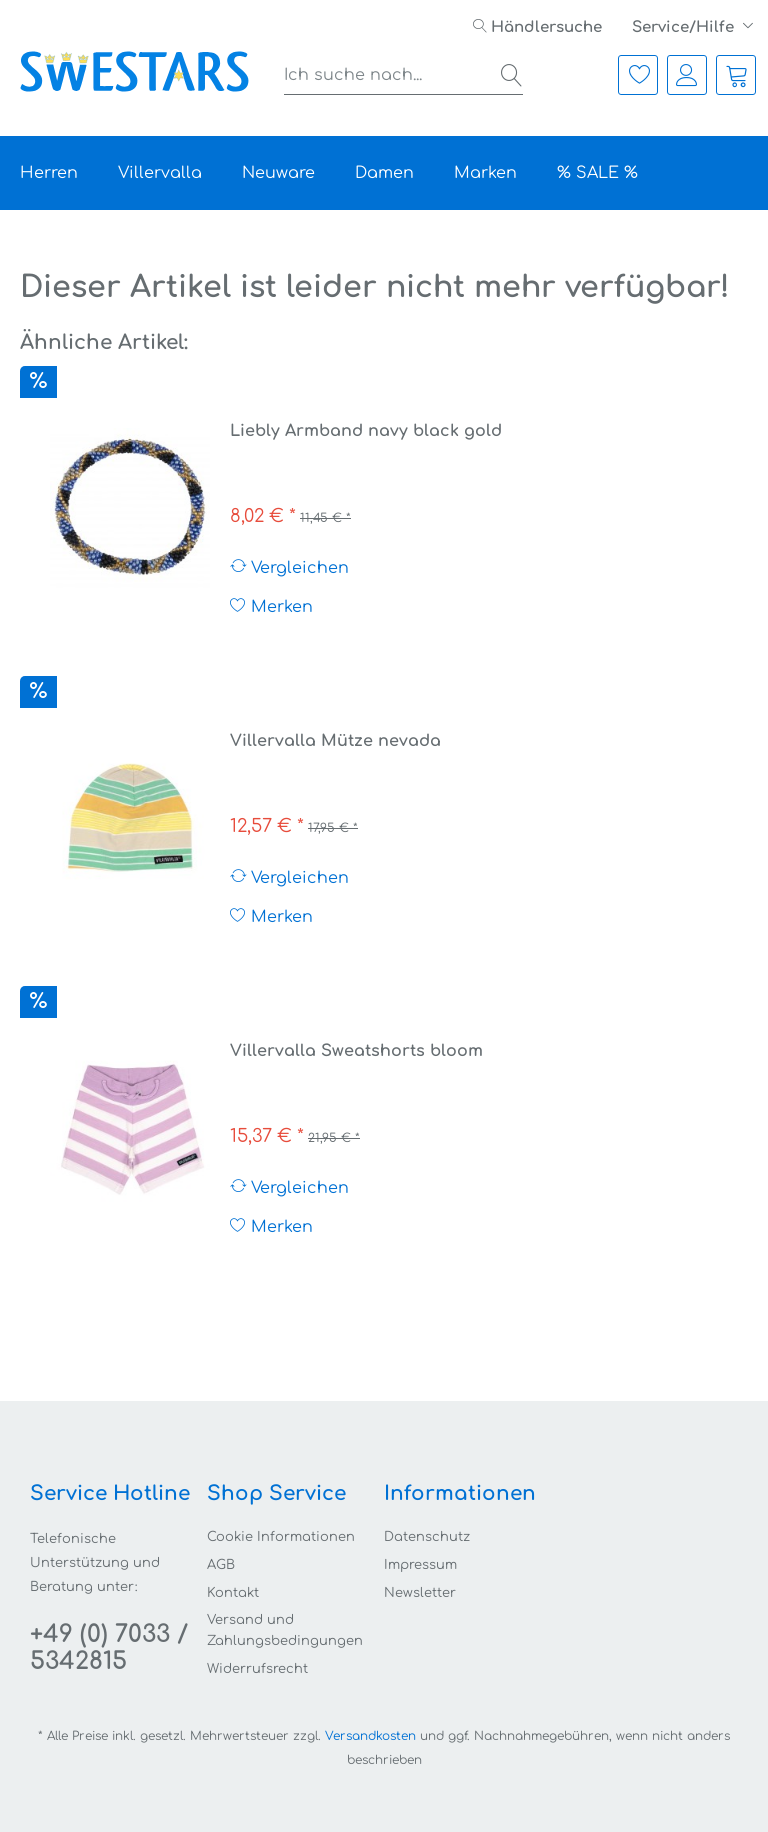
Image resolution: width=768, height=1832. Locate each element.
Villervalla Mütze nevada (335, 741)
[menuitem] (537, 27)
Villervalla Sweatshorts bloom (356, 1051)
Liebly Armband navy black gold (366, 431)
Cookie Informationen (281, 1537)
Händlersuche (537, 27)
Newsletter (420, 1593)
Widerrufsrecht (257, 1669)
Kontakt (233, 1593)
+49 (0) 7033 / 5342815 (109, 1648)
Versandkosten (370, 1736)
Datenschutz (427, 1537)
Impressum (420, 1565)
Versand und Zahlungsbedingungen (285, 1630)
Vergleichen (289, 567)
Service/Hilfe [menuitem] (685, 27)
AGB (221, 1565)
